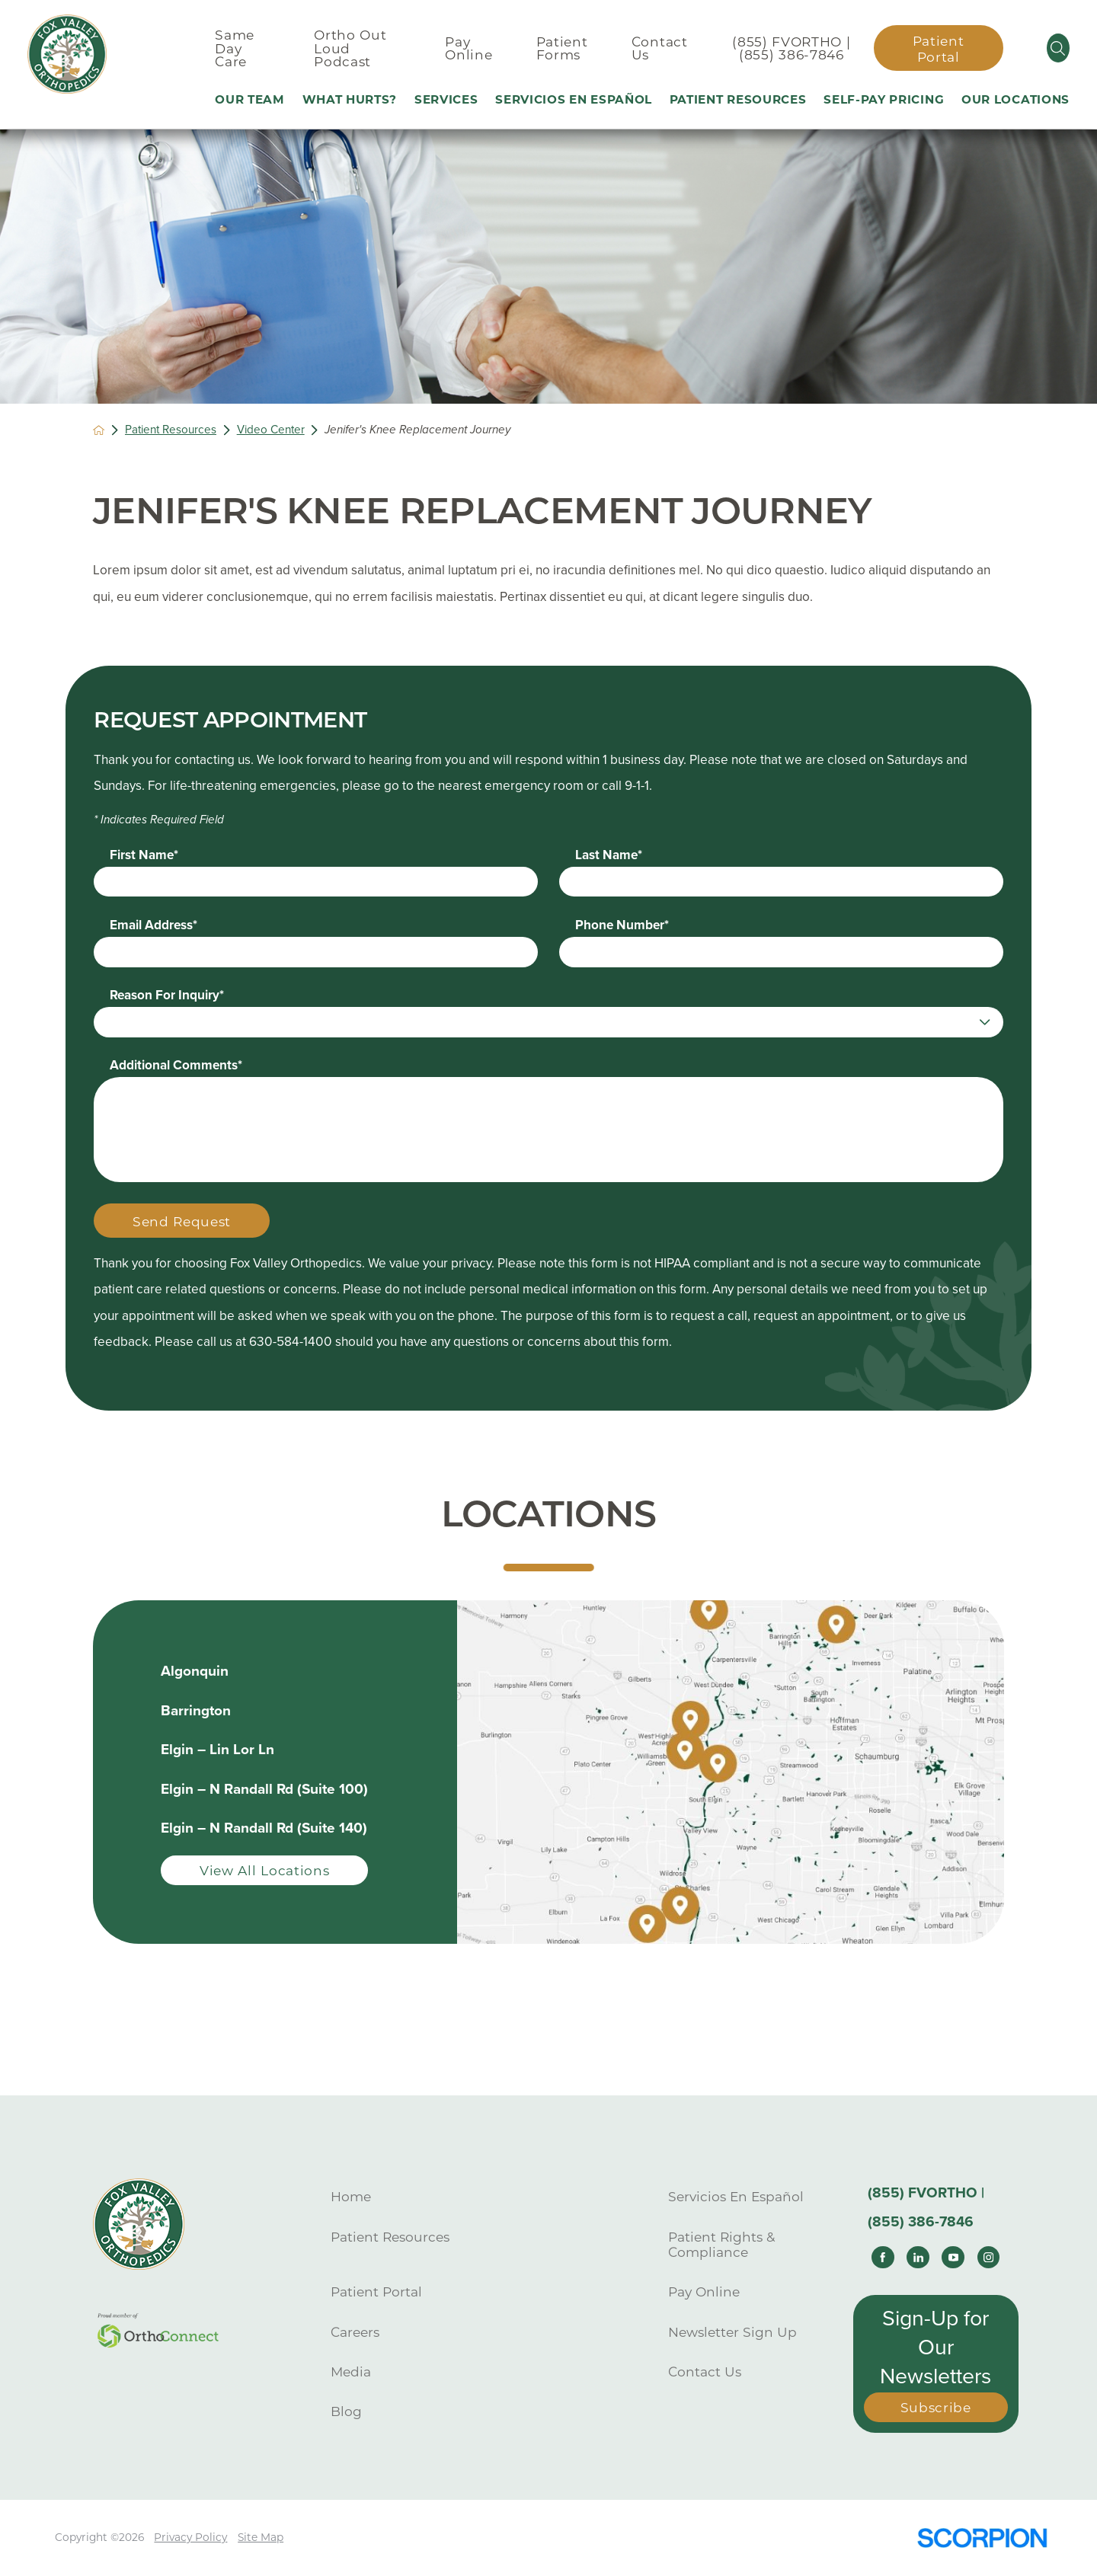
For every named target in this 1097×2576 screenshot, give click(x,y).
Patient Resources (170, 429)
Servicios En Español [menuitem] (573, 99)
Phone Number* (622, 925)
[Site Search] (1058, 48)
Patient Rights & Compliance (721, 2245)
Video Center (271, 429)
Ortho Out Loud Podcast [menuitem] (350, 48)
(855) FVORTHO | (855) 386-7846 (791, 48)
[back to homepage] (98, 430)
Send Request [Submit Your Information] (182, 1221)
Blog (346, 2411)
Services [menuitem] (446, 99)
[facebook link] (883, 2257)
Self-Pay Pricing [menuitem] (884, 99)
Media (351, 2371)
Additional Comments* (176, 1065)
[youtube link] (953, 2257)
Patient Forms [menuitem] (562, 48)
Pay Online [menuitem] (468, 48)
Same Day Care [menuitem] (234, 48)
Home (351, 2196)
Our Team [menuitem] (250, 99)
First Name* (144, 855)
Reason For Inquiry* (167, 995)
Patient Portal (938, 49)
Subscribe (935, 2407)
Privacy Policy (190, 2537)
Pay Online (704, 2292)
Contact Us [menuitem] (660, 48)
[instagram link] (988, 2257)
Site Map (260, 2537)
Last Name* (608, 855)
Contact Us (704, 2371)
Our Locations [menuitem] (1015, 99)
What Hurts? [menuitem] (350, 99)
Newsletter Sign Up (732, 2332)
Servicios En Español (736, 2196)
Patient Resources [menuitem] (738, 99)
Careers (355, 2332)
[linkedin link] (918, 2257)
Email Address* (153, 925)
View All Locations (264, 1870)
